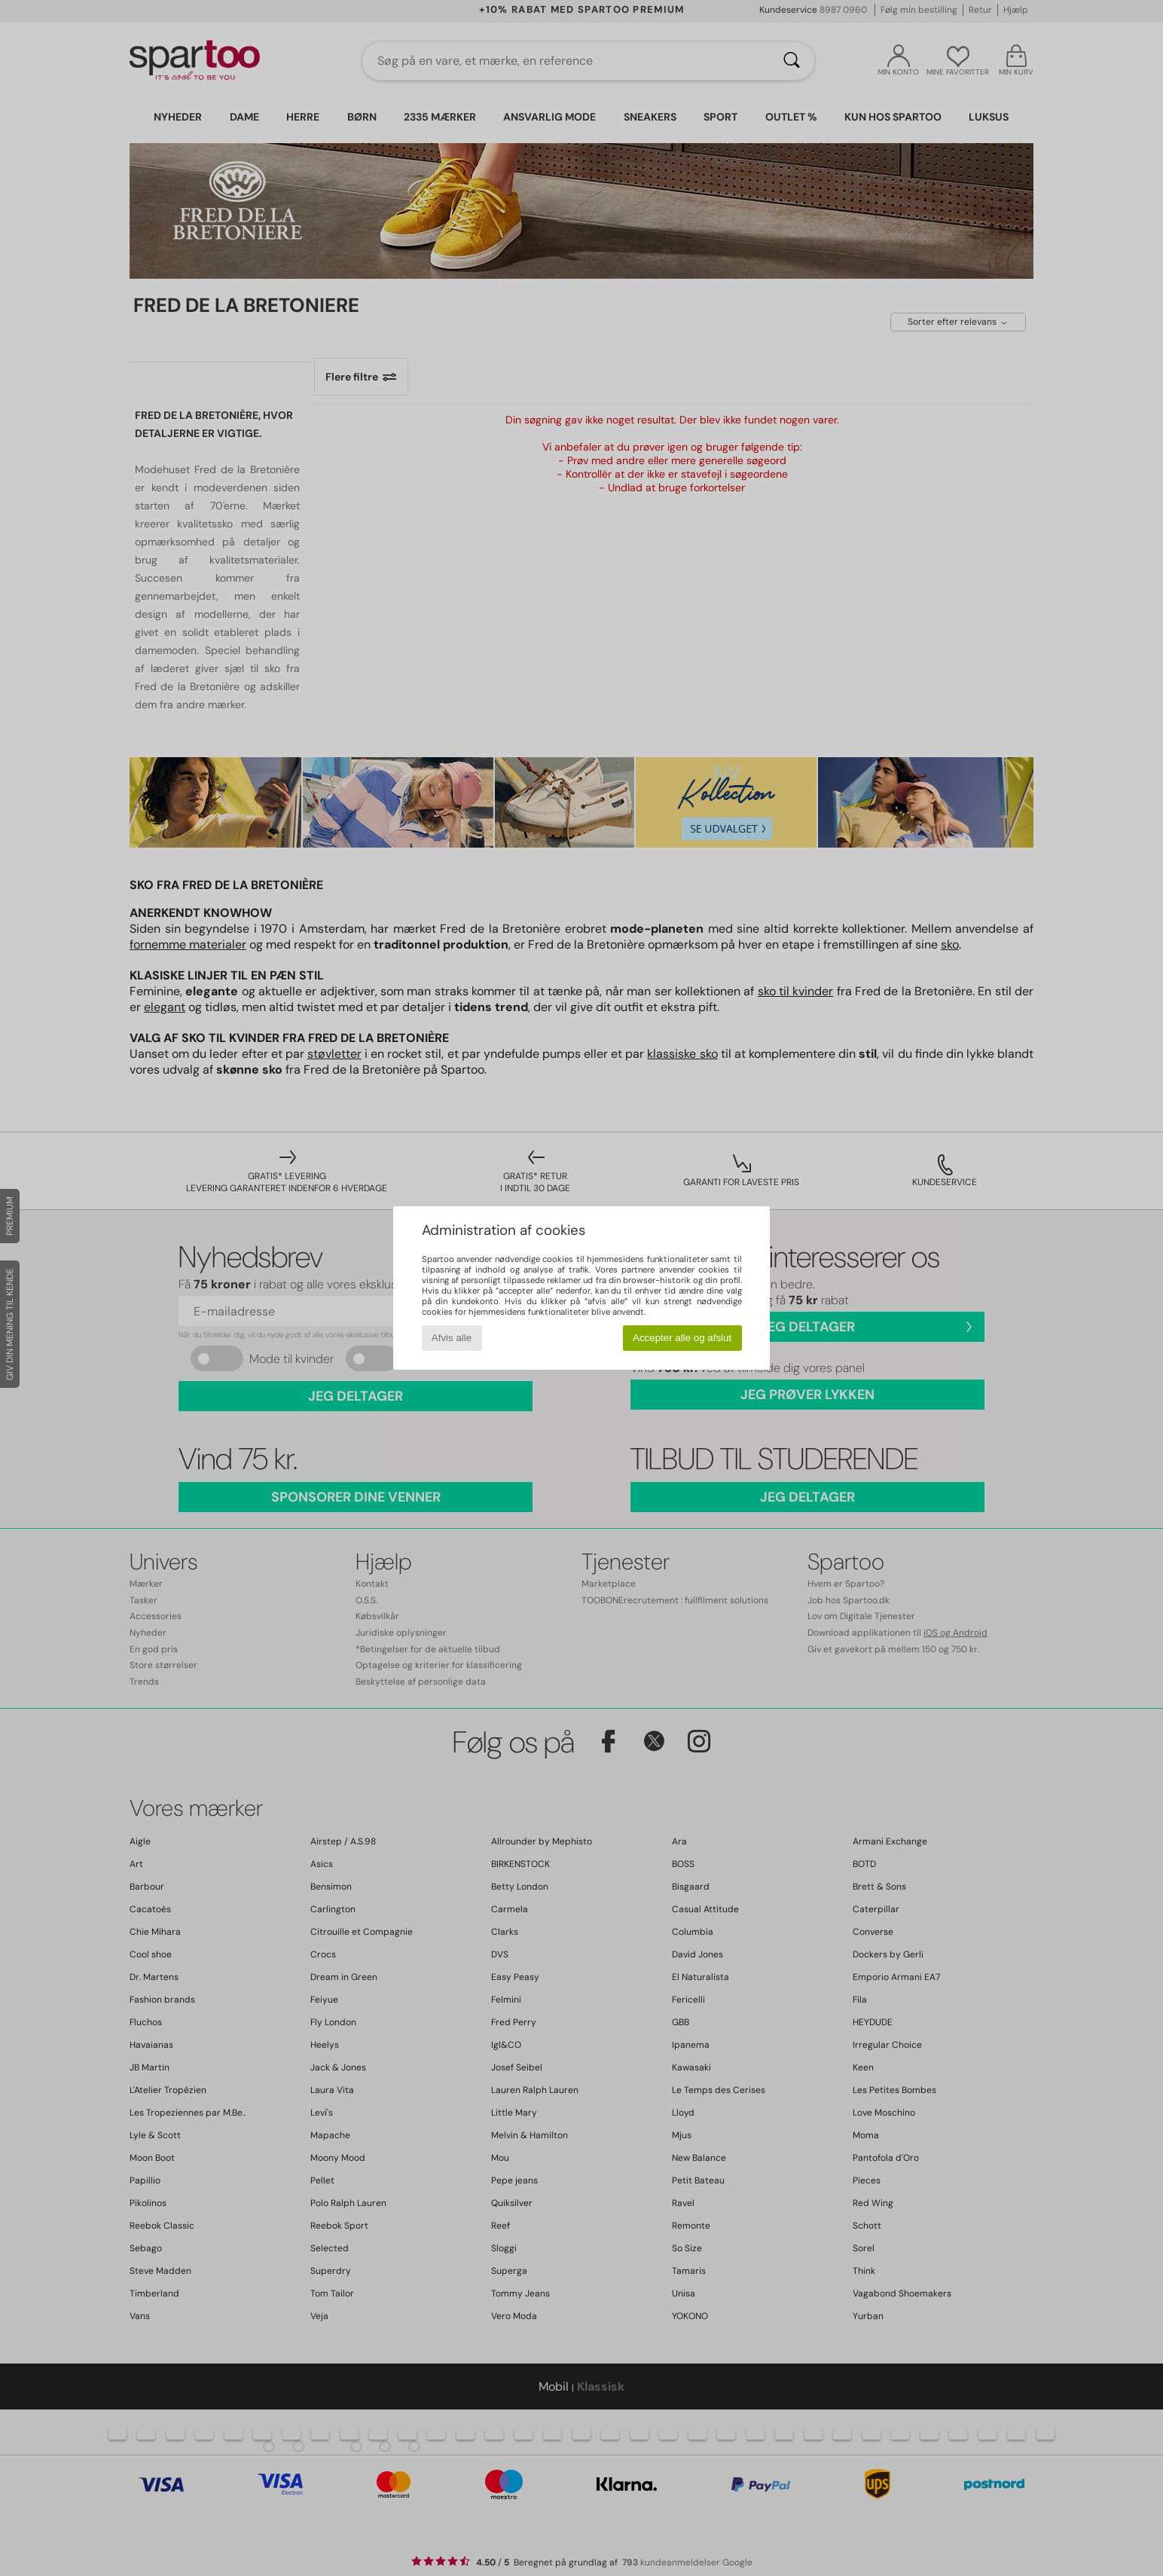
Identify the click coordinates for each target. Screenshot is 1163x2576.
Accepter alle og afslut (682, 1337)
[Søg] (792, 61)
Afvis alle (452, 1337)
